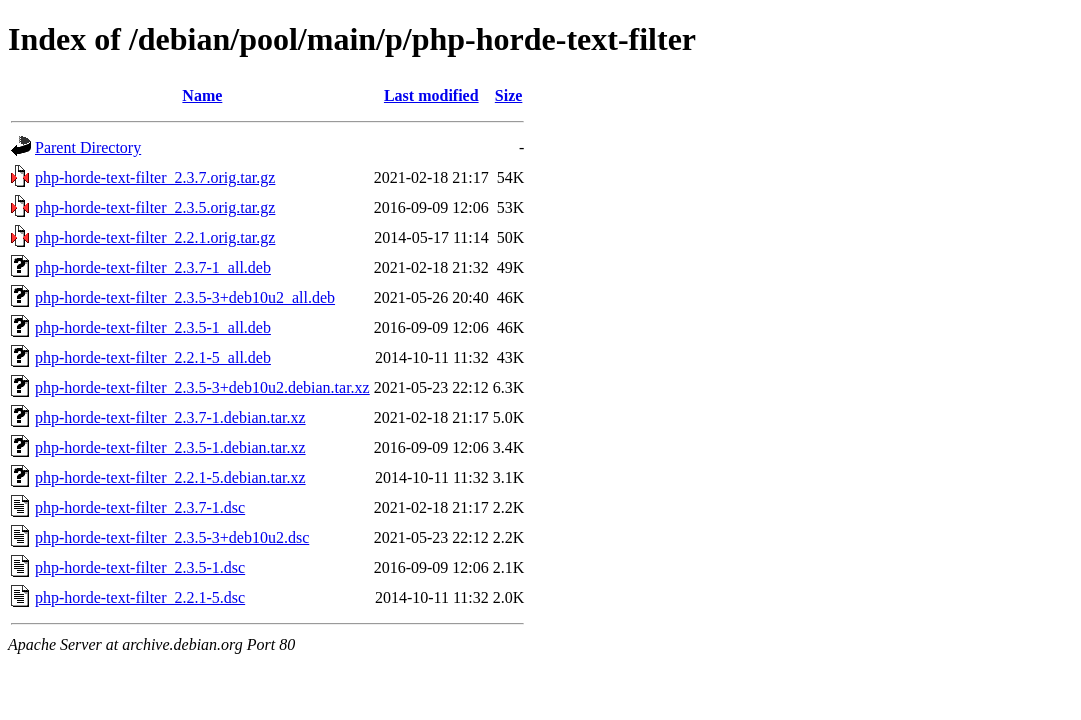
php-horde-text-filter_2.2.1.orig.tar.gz (155, 237)
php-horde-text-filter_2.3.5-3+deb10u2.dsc (172, 537)
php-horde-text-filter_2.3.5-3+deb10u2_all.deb (185, 297)
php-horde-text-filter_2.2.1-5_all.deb (153, 357)
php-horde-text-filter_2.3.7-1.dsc (140, 507)
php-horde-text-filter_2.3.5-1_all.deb (153, 327)
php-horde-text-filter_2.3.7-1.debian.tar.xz (170, 417)
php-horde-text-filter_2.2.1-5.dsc (140, 597)
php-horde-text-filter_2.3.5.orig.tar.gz (155, 207)
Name (202, 95)
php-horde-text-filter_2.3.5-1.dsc (140, 567)
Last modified (431, 95)
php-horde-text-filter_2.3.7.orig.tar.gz (155, 177)
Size (509, 95)
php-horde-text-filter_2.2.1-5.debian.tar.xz (170, 477)
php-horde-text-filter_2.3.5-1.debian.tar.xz (170, 447)
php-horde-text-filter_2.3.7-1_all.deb (153, 267)
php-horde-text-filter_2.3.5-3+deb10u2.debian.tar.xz (202, 387)
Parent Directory (88, 147)
